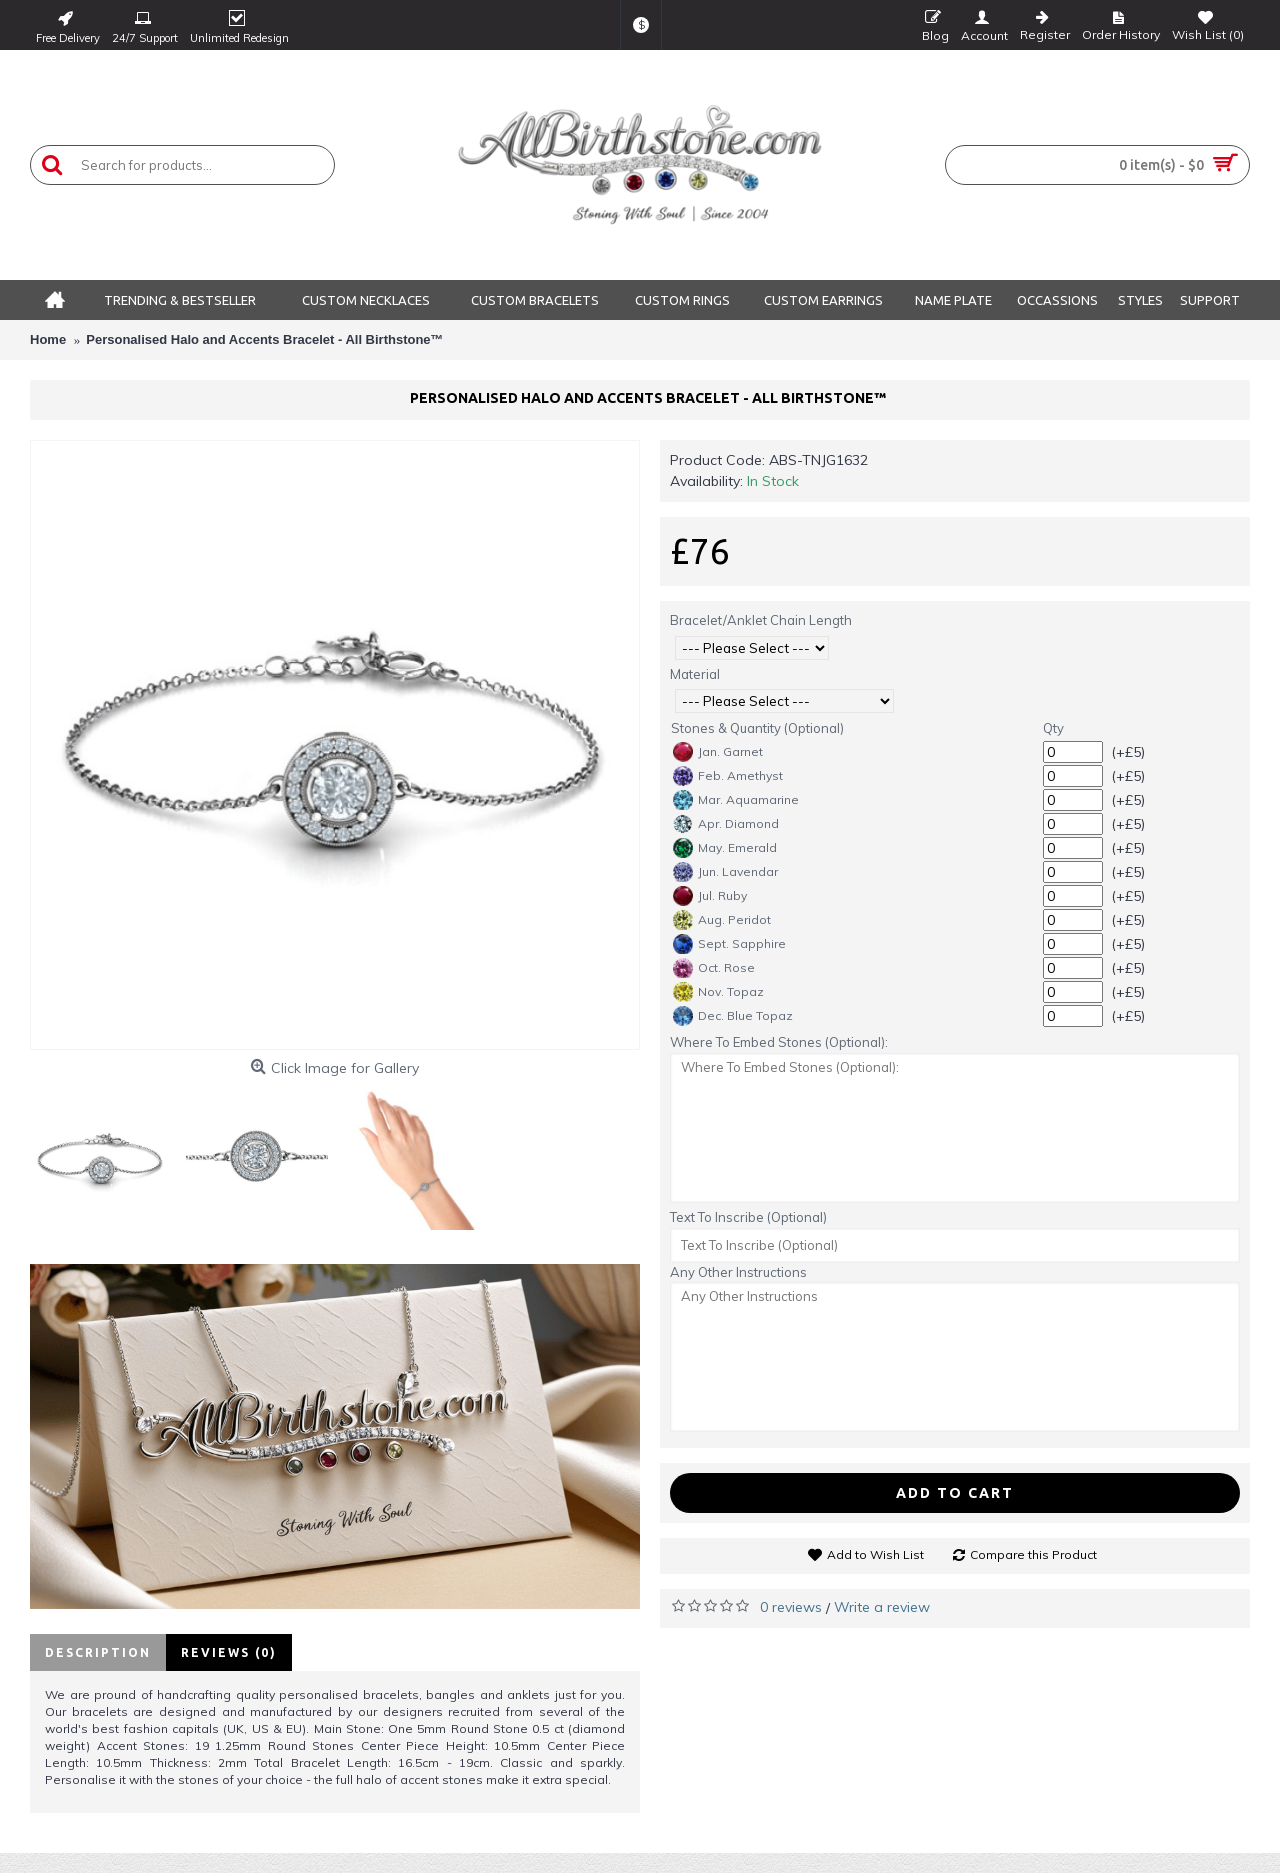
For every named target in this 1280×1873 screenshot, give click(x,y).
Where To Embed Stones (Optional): (779, 1042)
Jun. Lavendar (725, 872)
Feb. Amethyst (728, 776)
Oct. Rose (714, 968)
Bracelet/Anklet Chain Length (761, 620)
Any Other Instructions (738, 1272)
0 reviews (791, 1607)
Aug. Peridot (722, 920)
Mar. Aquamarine (736, 800)
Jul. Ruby (710, 896)
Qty (1053, 728)
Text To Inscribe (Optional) (748, 1217)
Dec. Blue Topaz (733, 1016)
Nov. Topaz (718, 992)
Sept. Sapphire (729, 944)
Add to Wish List (875, 1554)
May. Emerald (725, 848)
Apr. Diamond (726, 824)
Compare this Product (1033, 1554)
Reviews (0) (229, 1652)
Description (98, 1652)
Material (695, 674)
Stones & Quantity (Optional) (757, 728)
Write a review (882, 1607)
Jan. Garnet (718, 752)
